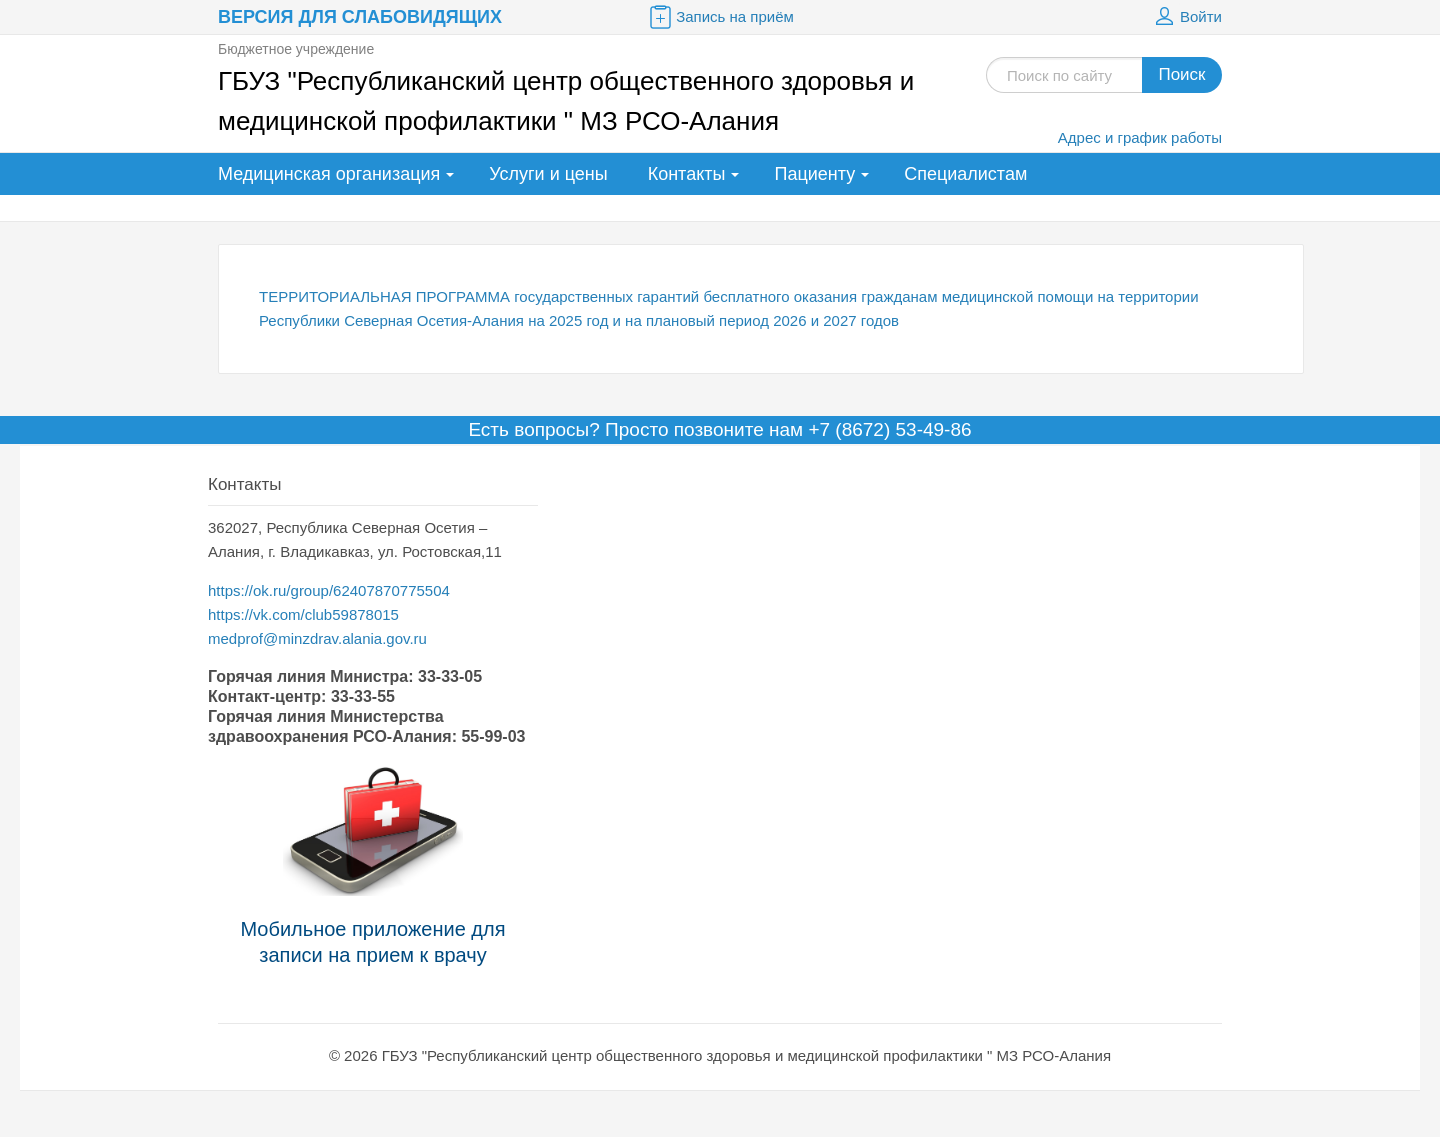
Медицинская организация (329, 174)
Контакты (687, 174)
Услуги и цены (548, 174)
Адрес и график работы (1140, 137)
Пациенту (814, 174)
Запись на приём (720, 17)
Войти (1186, 17)
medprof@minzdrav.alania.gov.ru (317, 638)
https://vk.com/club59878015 (303, 614)
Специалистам (965, 174)
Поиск (1181, 74)
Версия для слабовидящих (360, 17)
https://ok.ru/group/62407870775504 (329, 590)
